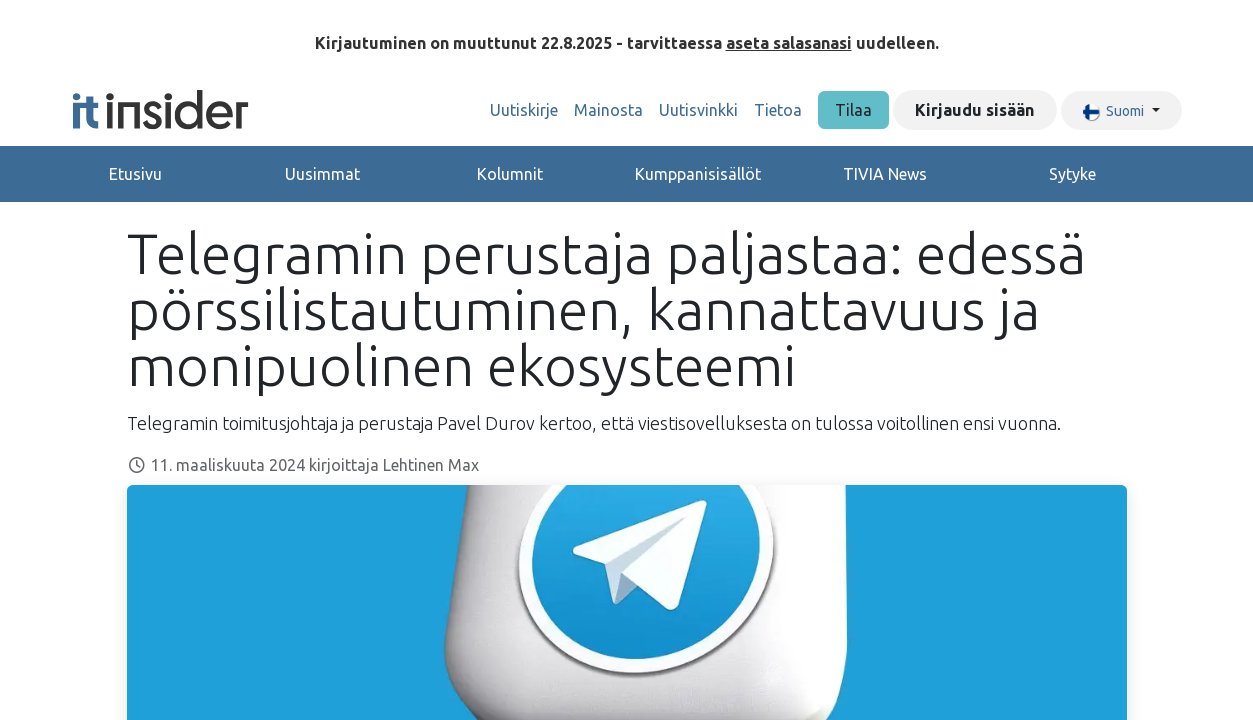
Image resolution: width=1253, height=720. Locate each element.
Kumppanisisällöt (698, 174)
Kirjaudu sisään (974, 110)
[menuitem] (524, 110)
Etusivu (135, 174)
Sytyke (1072, 174)
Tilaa (853, 110)
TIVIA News (885, 174)
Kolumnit (510, 174)
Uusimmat (322, 174)
